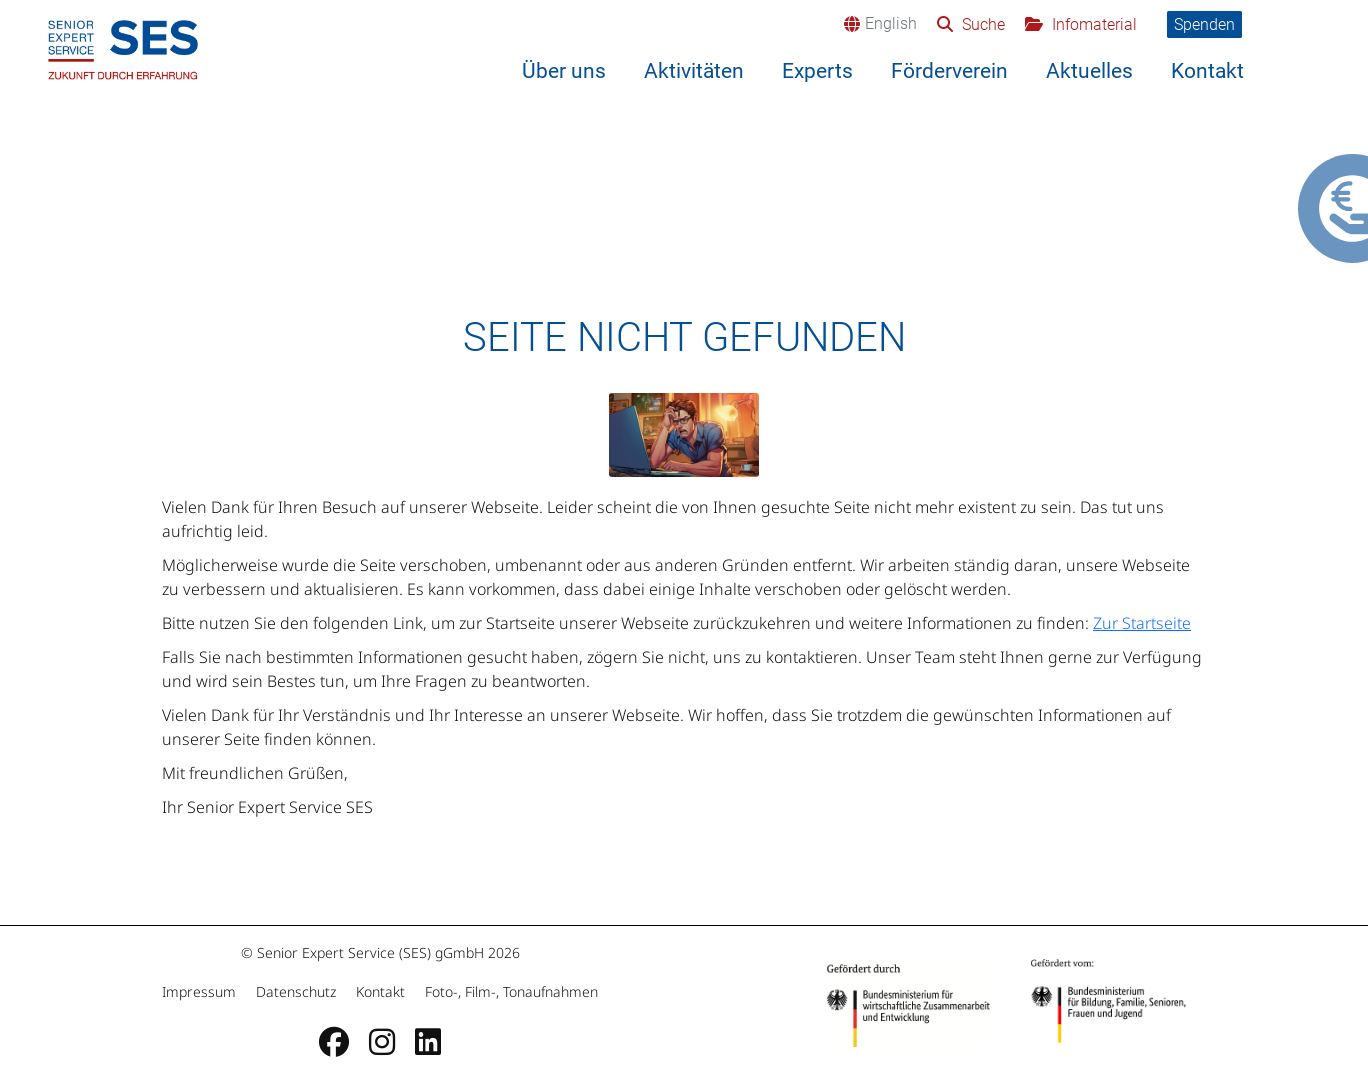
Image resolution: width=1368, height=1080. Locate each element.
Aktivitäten (694, 71)
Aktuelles (1089, 71)
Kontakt (1207, 71)
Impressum (201, 991)
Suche (981, 24)
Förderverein (949, 71)
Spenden (1204, 24)
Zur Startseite (1142, 623)
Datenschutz (296, 991)
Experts (817, 71)
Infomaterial (1092, 24)
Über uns (564, 71)
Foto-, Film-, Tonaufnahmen (509, 991)
